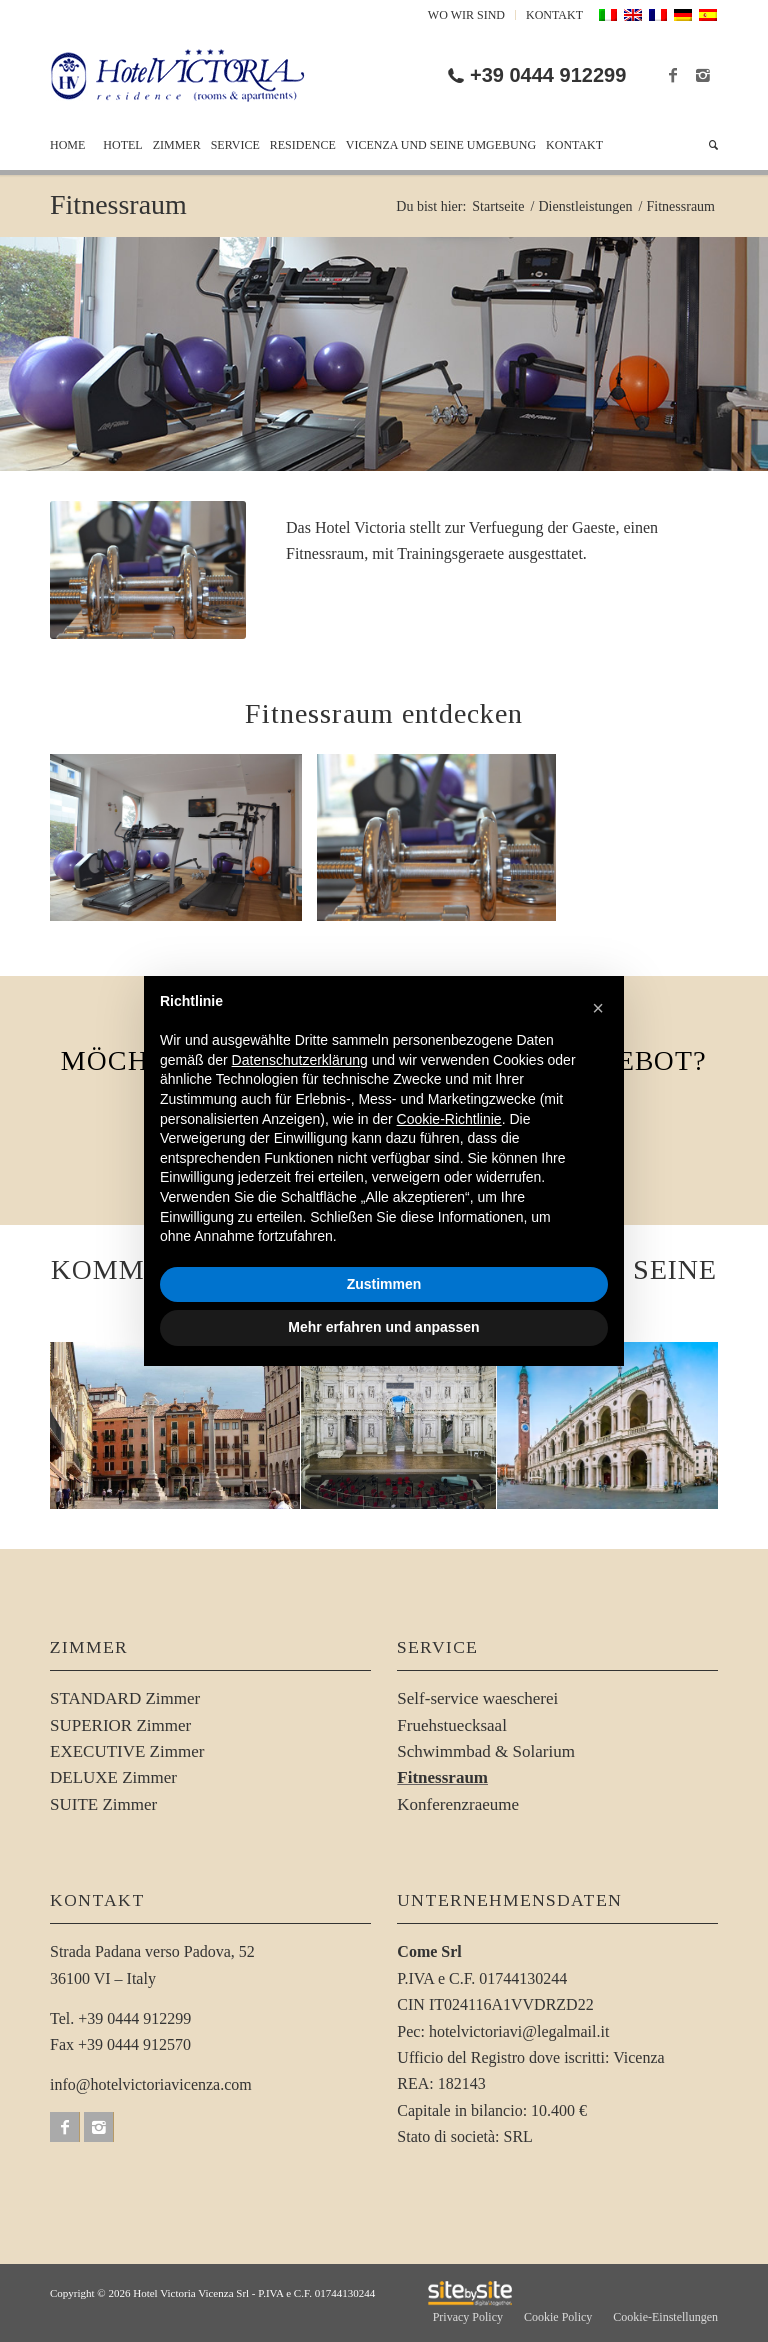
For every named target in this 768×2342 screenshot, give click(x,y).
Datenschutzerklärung (300, 1060)
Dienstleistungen (585, 206)
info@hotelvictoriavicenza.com (151, 2084)
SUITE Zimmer (103, 1804)
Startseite (498, 206)
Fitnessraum (118, 204)
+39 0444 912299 (548, 75)
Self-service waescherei (477, 1698)
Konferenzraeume (458, 1804)
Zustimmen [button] (384, 1284)
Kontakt (554, 15)
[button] (598, 1008)
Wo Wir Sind (466, 15)
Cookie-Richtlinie (449, 1119)
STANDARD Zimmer (125, 1698)
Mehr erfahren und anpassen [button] (383, 1327)
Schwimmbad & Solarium (486, 1751)
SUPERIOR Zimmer (120, 1725)
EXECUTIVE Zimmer (127, 1751)
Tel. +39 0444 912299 (120, 2018)
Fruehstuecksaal (452, 1725)
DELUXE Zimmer (113, 1777)
